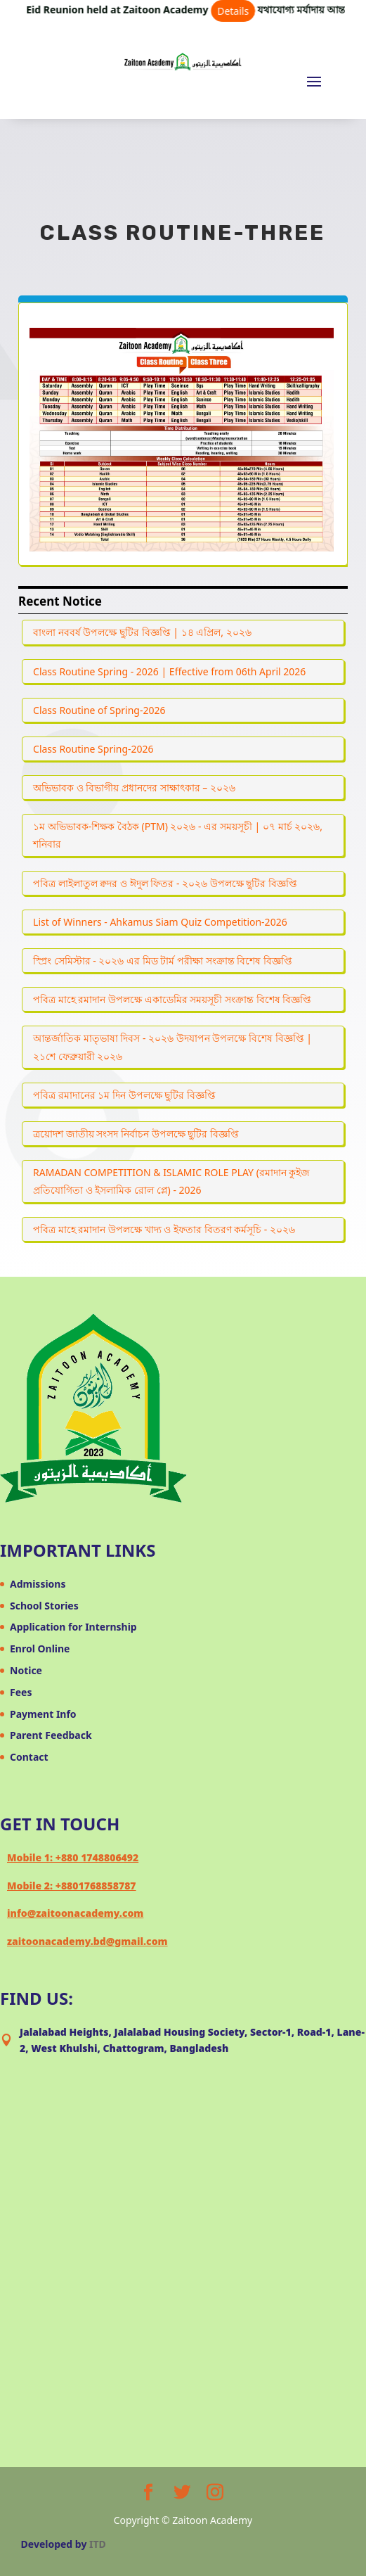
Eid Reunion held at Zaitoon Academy (151, 9)
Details (243, 11)
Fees (21, 1692)
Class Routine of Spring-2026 (99, 710)
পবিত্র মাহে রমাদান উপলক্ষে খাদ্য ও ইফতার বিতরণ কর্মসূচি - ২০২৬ (164, 1229)
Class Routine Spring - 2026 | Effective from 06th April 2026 (169, 671)
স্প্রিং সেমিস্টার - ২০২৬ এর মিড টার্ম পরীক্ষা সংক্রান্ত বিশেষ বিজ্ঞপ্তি (162, 960)
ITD (97, 2544)
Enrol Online (40, 1648)
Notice (26, 1670)
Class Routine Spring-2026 (93, 748)
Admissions (38, 1583)
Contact (29, 1757)
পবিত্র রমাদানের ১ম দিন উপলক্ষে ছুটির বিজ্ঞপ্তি (124, 1095)
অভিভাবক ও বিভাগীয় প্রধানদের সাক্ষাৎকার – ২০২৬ (134, 787)
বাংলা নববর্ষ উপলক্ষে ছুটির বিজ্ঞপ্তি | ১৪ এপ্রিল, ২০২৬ (142, 632)
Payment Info (43, 1714)
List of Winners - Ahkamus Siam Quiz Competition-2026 (160, 922)
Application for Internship (73, 1626)
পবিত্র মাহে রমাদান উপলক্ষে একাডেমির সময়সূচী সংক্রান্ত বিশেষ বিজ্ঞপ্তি (172, 999)
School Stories (44, 1605)
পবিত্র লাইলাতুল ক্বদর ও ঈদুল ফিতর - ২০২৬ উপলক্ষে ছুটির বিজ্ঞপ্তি (165, 883)
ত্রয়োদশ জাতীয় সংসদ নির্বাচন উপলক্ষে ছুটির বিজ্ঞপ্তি (136, 1133)
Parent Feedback (51, 1735)
